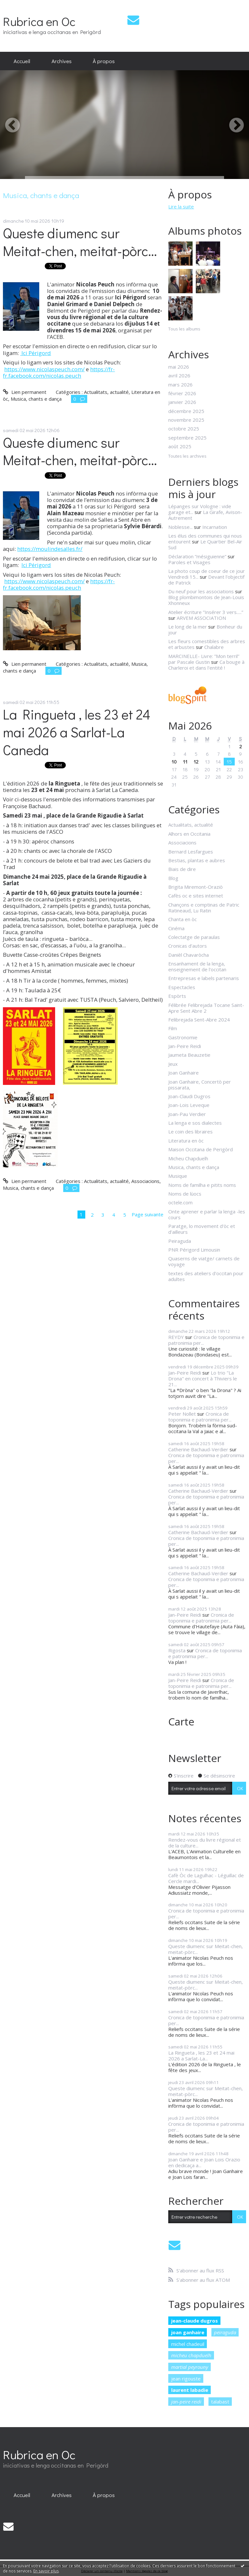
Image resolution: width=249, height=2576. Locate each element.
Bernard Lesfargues (190, 851)
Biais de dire (182, 869)
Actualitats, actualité (106, 392)
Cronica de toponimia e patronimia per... (206, 1340)
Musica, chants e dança (36, 399)
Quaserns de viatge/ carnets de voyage (204, 1261)
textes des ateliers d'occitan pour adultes (205, 1276)
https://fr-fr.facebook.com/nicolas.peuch (59, 372)
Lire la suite (181, 206)
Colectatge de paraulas (194, 937)
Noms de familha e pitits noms (202, 1185)
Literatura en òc (186, 1140)
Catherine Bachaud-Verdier (198, 1449)
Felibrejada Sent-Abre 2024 (199, 1019)
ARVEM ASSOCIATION (201, 618)
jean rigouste (186, 2378)
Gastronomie (182, 1037)
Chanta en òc (182, 919)
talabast (220, 2401)
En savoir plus (46, 2571)
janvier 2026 (182, 402)
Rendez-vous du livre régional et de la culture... (204, 1842)
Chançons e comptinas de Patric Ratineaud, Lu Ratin (203, 907)
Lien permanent (24, 392)
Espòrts (177, 996)
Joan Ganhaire (183, 1073)
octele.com (180, 1202)
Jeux (173, 1064)
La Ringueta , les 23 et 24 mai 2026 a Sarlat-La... (201, 2055)
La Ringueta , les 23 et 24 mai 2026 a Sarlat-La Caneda (76, 732)
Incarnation (214, 527)
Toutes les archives (187, 456)
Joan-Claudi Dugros (189, 1096)
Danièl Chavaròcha (188, 955)
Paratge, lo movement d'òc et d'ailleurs (201, 1229)
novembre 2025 (186, 420)
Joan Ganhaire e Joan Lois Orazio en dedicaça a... (204, 2162)
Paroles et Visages (189, 562)
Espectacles (181, 987)
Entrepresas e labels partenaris (203, 978)
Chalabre (214, 647)
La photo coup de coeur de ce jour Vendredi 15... (206, 574)
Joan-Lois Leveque (188, 1105)
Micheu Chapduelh (188, 1158)
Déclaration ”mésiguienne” (197, 556)
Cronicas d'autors (187, 946)
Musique (177, 1176)
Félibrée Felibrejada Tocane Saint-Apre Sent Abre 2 (206, 1008)
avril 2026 (179, 375)
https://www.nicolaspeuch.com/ (44, 369)
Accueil (22, 60)
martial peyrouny (189, 2367)
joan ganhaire (187, 2332)
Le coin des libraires (190, 1131)
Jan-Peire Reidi (184, 1046)
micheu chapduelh (191, 2355)
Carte (181, 1721)
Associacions (145, 1181)
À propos (104, 60)
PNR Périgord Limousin (194, 1250)
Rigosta (176, 1650)
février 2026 (182, 393)
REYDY (176, 1337)
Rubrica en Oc (39, 21)
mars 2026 (180, 384)
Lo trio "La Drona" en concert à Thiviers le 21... (202, 1378)
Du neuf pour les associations (201, 591)
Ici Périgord (35, 353)
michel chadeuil (187, 2344)
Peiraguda (179, 1241)
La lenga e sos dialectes (195, 1123)
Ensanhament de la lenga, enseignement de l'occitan (197, 966)
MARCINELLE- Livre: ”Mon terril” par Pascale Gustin (203, 659)
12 (196, 761)
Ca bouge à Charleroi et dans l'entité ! (206, 665)
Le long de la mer (187, 626)
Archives (62, 60)
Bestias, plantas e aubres (196, 860)
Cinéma (176, 928)
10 (174, 761)
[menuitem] (22, 61)
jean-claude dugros (194, 2320)
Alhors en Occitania (189, 834)
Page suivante (147, 1214)
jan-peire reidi (186, 2401)
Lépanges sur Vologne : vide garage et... (199, 509)
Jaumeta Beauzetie (189, 1055)
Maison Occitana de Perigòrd (200, 1149)
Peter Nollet (182, 1414)
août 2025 (179, 446)
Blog (173, 878)
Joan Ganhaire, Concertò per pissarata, (199, 1084)
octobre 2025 (183, 428)
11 (185, 761)
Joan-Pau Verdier (187, 1114)
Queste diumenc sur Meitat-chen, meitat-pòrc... (80, 242)
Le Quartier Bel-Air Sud (205, 544)
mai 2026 (178, 367)
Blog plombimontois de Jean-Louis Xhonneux (206, 600)
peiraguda (225, 2332)
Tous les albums (184, 329)
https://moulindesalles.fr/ (49, 548)
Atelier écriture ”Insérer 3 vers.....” (205, 612)
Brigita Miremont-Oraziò (195, 887)
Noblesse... (180, 527)
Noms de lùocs (184, 1194)
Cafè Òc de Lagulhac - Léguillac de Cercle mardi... (206, 1878)
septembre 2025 (187, 437)
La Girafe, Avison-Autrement (205, 515)
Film (172, 1028)
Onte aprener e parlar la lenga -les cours (206, 1214)
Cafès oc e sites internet (195, 895)
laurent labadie (189, 2390)
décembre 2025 (186, 411)
